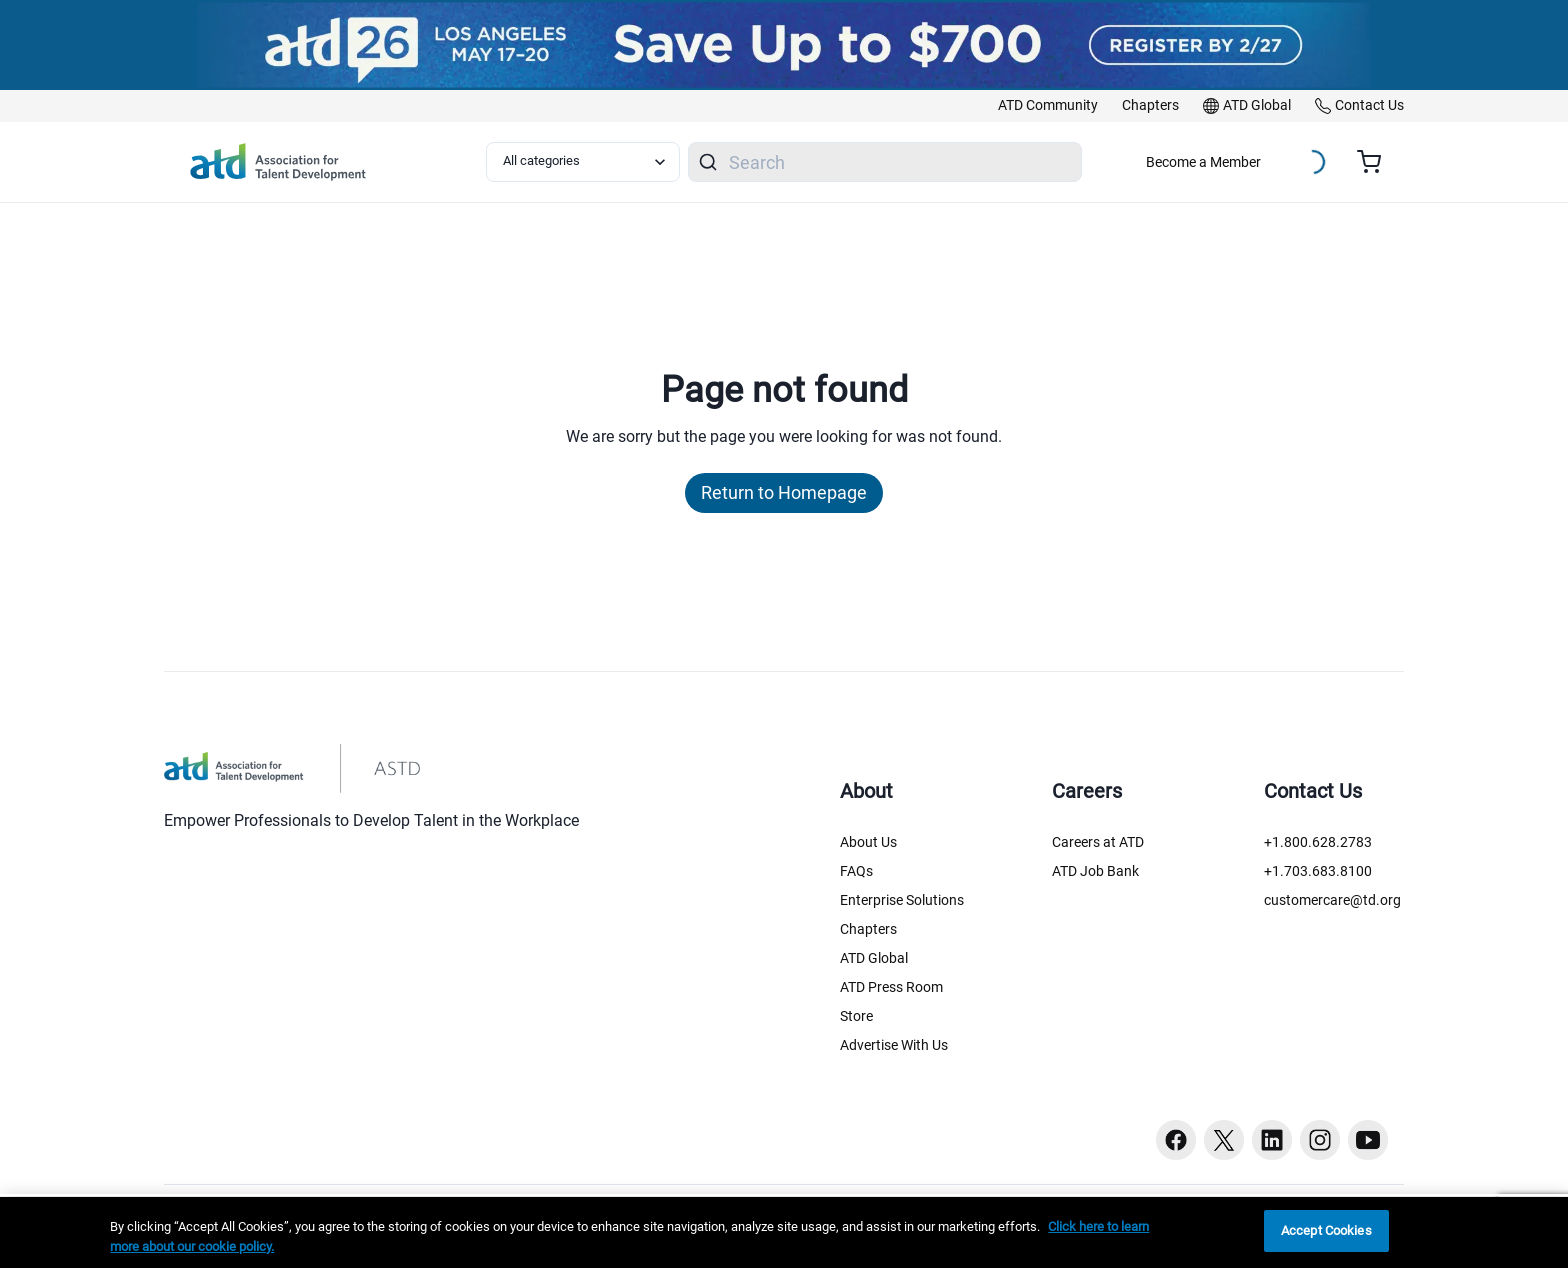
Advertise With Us (894, 1045)
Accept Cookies (1326, 1230)
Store (856, 1016)
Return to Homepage (784, 492)
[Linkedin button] (1272, 1140)
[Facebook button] (1176, 1140)
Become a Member (1203, 162)
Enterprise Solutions (902, 900)
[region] (784, 1232)
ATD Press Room (891, 987)
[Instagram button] (1320, 1140)
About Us (868, 842)
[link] (1048, 106)
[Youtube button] (1368, 1140)
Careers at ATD (1098, 842)
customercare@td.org (1332, 900)
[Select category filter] (583, 162)
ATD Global (874, 958)
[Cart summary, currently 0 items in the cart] (1376, 162)
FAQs (856, 871)
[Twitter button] (1224, 1140)
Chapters (868, 929)
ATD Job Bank (1095, 871)
